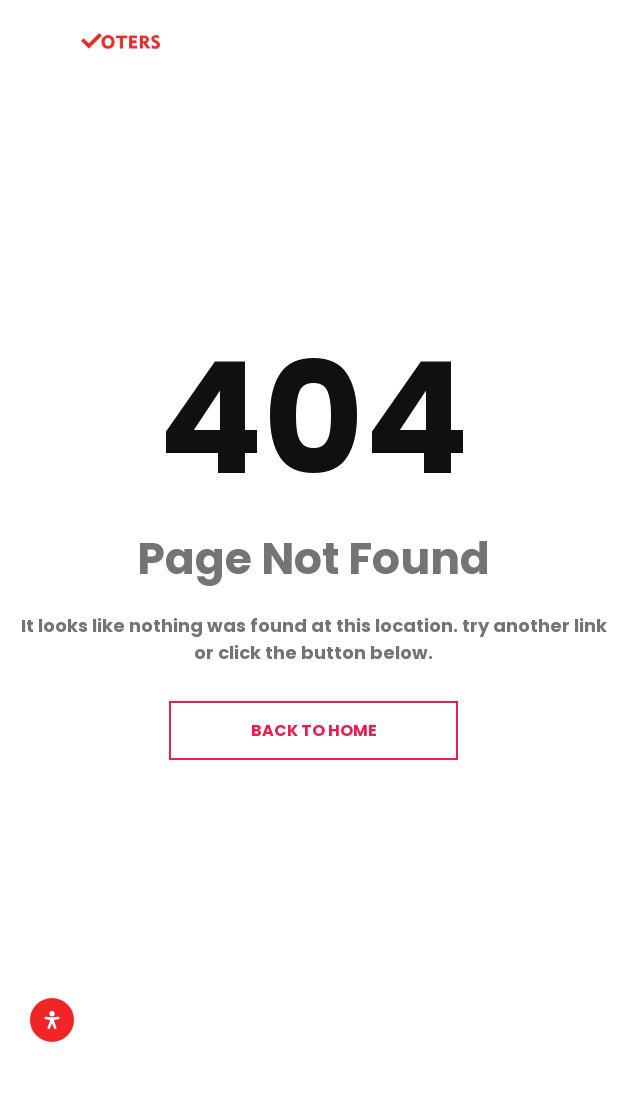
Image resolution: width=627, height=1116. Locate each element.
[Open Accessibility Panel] (52, 1020)
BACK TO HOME (314, 730)
